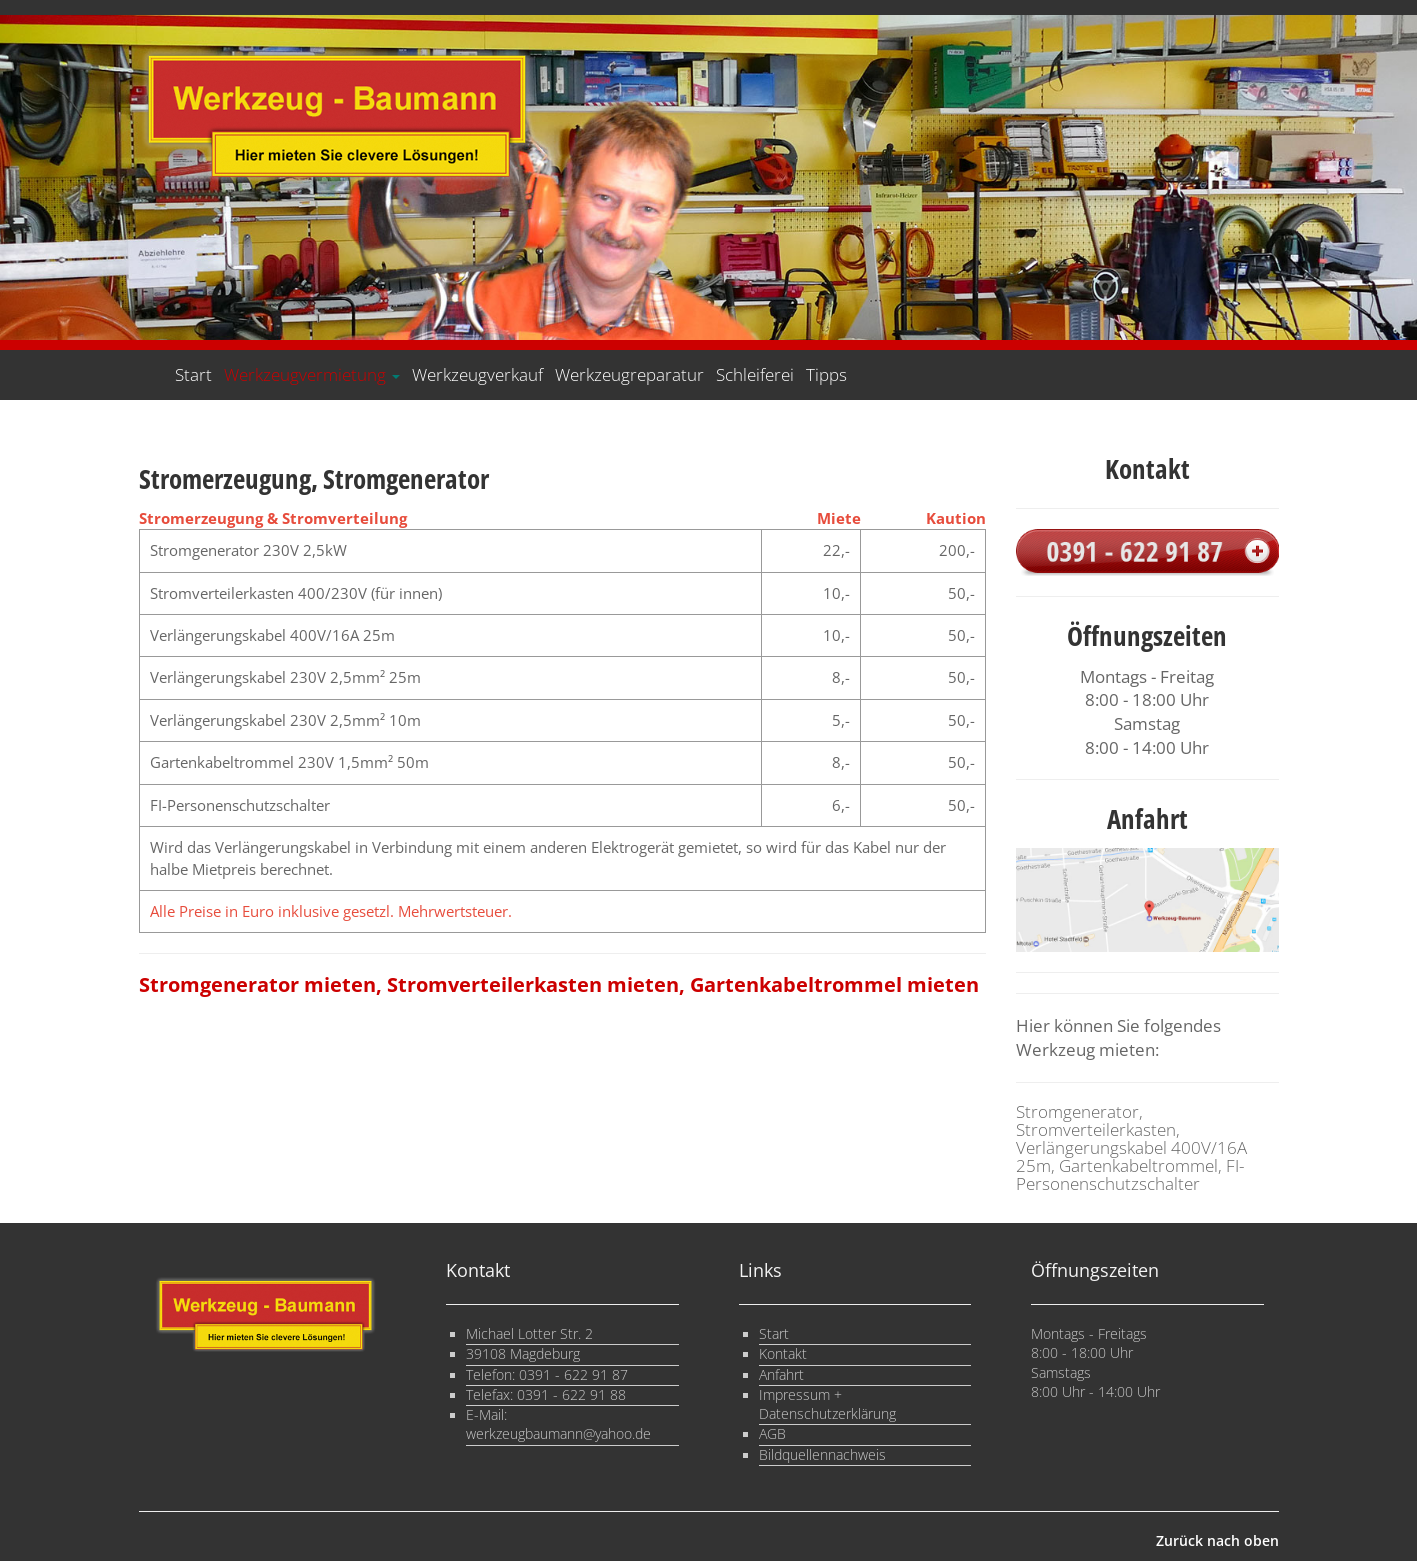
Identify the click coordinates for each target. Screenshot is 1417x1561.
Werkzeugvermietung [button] (312, 374)
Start (193, 374)
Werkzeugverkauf (477, 374)
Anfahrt (781, 1375)
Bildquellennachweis (822, 1455)
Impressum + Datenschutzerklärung (827, 1404)
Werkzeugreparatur (629, 374)
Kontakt (783, 1354)
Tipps (826, 374)
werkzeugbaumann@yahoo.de (558, 1434)
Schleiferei (755, 374)
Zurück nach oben (1217, 1541)
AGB (772, 1434)
